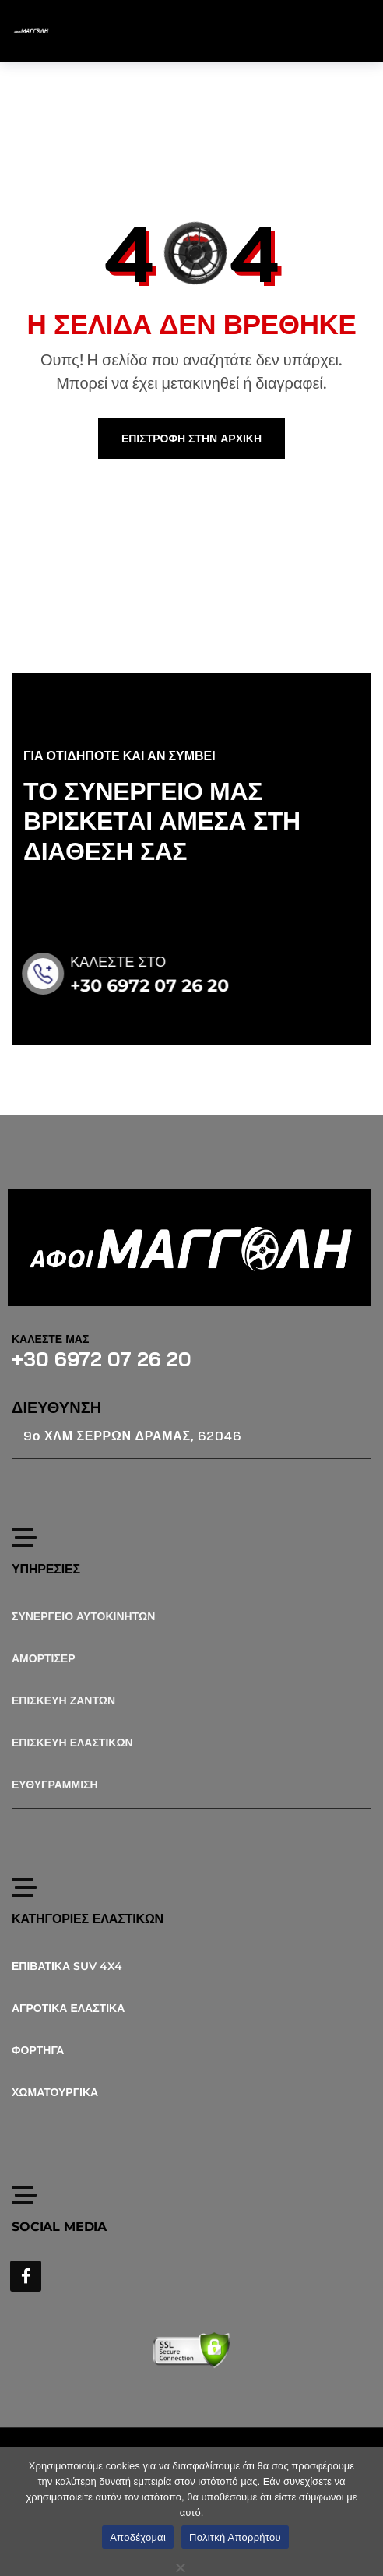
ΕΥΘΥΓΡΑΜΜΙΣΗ (55, 1785)
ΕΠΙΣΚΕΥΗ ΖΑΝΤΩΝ (63, 1700)
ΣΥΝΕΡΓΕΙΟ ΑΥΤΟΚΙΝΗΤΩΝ (83, 1616)
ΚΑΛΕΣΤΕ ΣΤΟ (136, 962)
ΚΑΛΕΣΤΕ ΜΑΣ (50, 1339)
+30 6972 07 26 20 (168, 985)
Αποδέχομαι (138, 2537)
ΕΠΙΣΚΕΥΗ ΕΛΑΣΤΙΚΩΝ (72, 1743)
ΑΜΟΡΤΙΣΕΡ (44, 1658)
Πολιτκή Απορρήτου (235, 2537)
